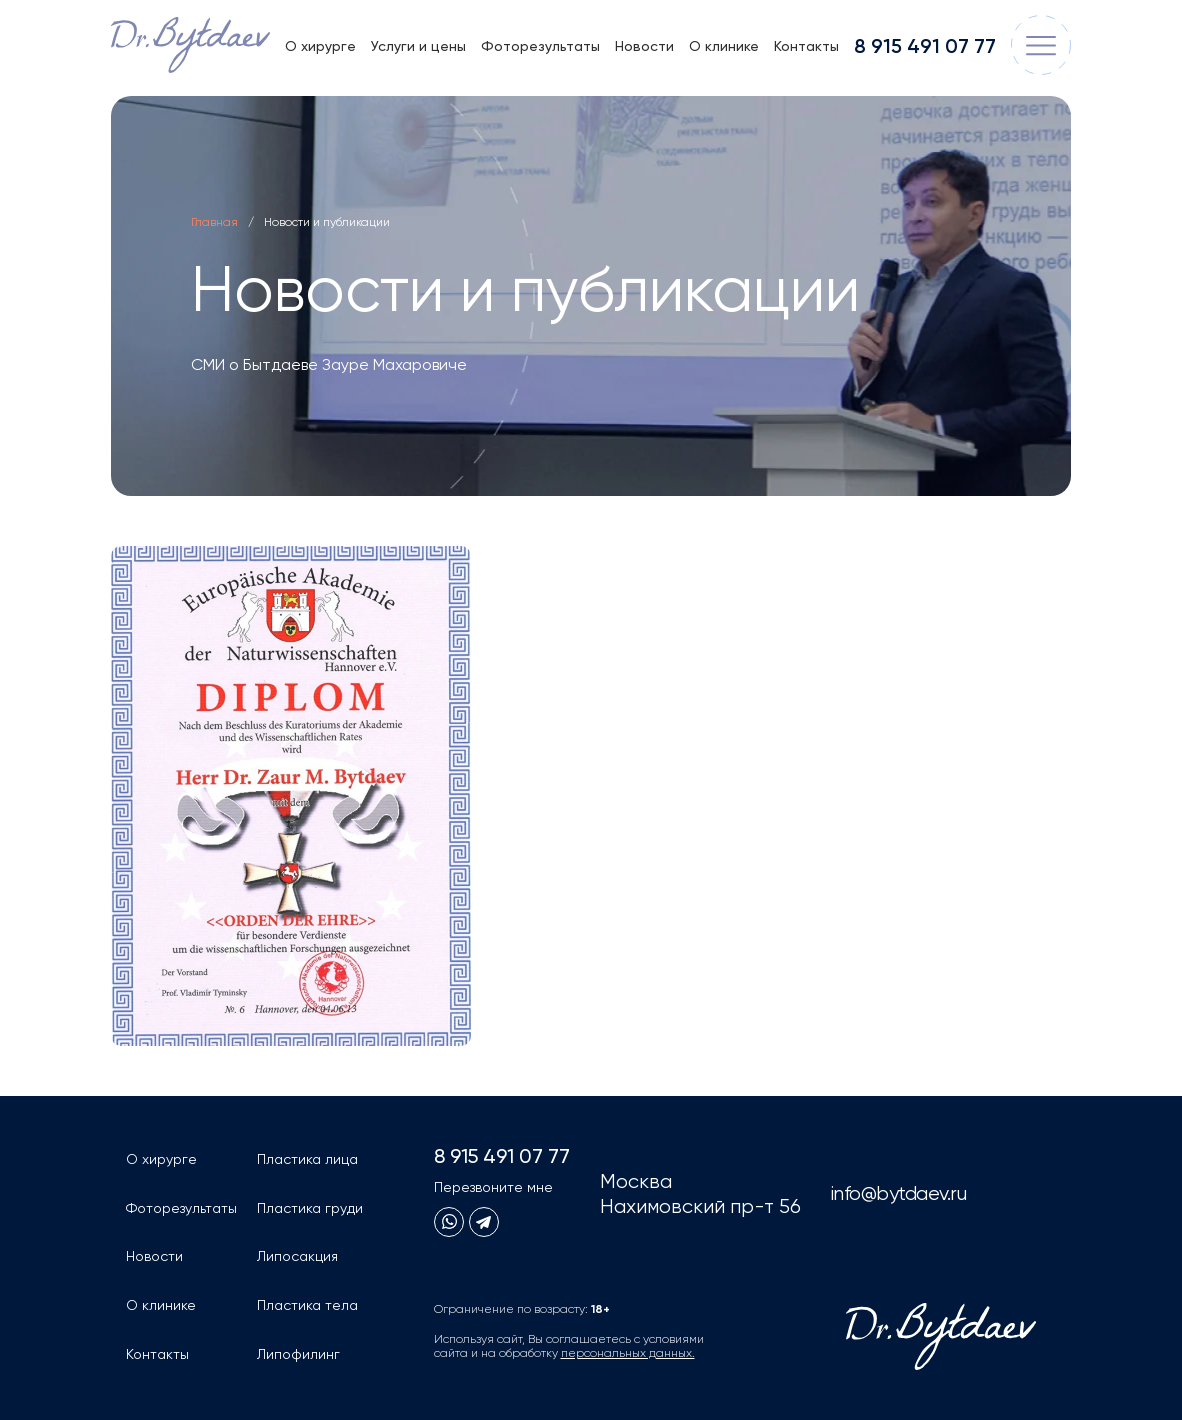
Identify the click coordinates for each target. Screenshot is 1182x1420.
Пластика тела (307, 1306)
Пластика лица (307, 1160)
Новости (644, 47)
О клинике (724, 47)
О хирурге (320, 47)
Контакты (806, 47)
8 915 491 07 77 (925, 48)
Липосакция (297, 1257)
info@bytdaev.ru (899, 1194)
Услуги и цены (418, 47)
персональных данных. (628, 1354)
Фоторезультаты (540, 47)
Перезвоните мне (493, 1188)
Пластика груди (310, 1209)
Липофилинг (298, 1355)
